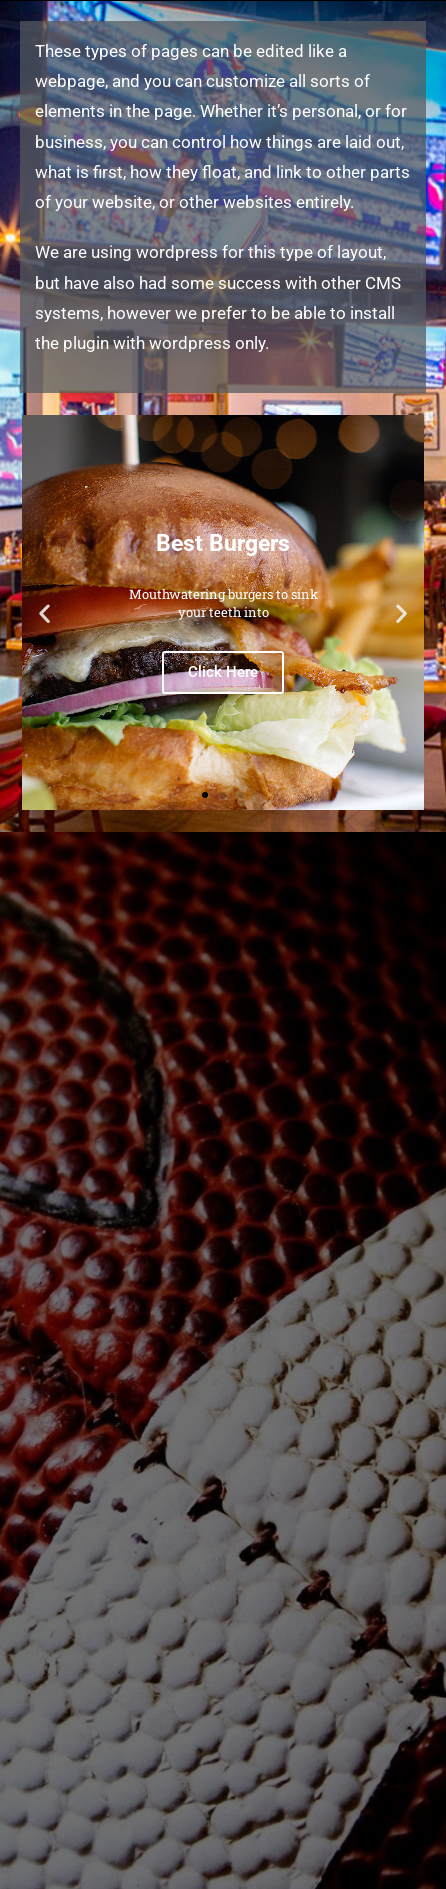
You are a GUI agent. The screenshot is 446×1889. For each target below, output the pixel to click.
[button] (44, 612)
